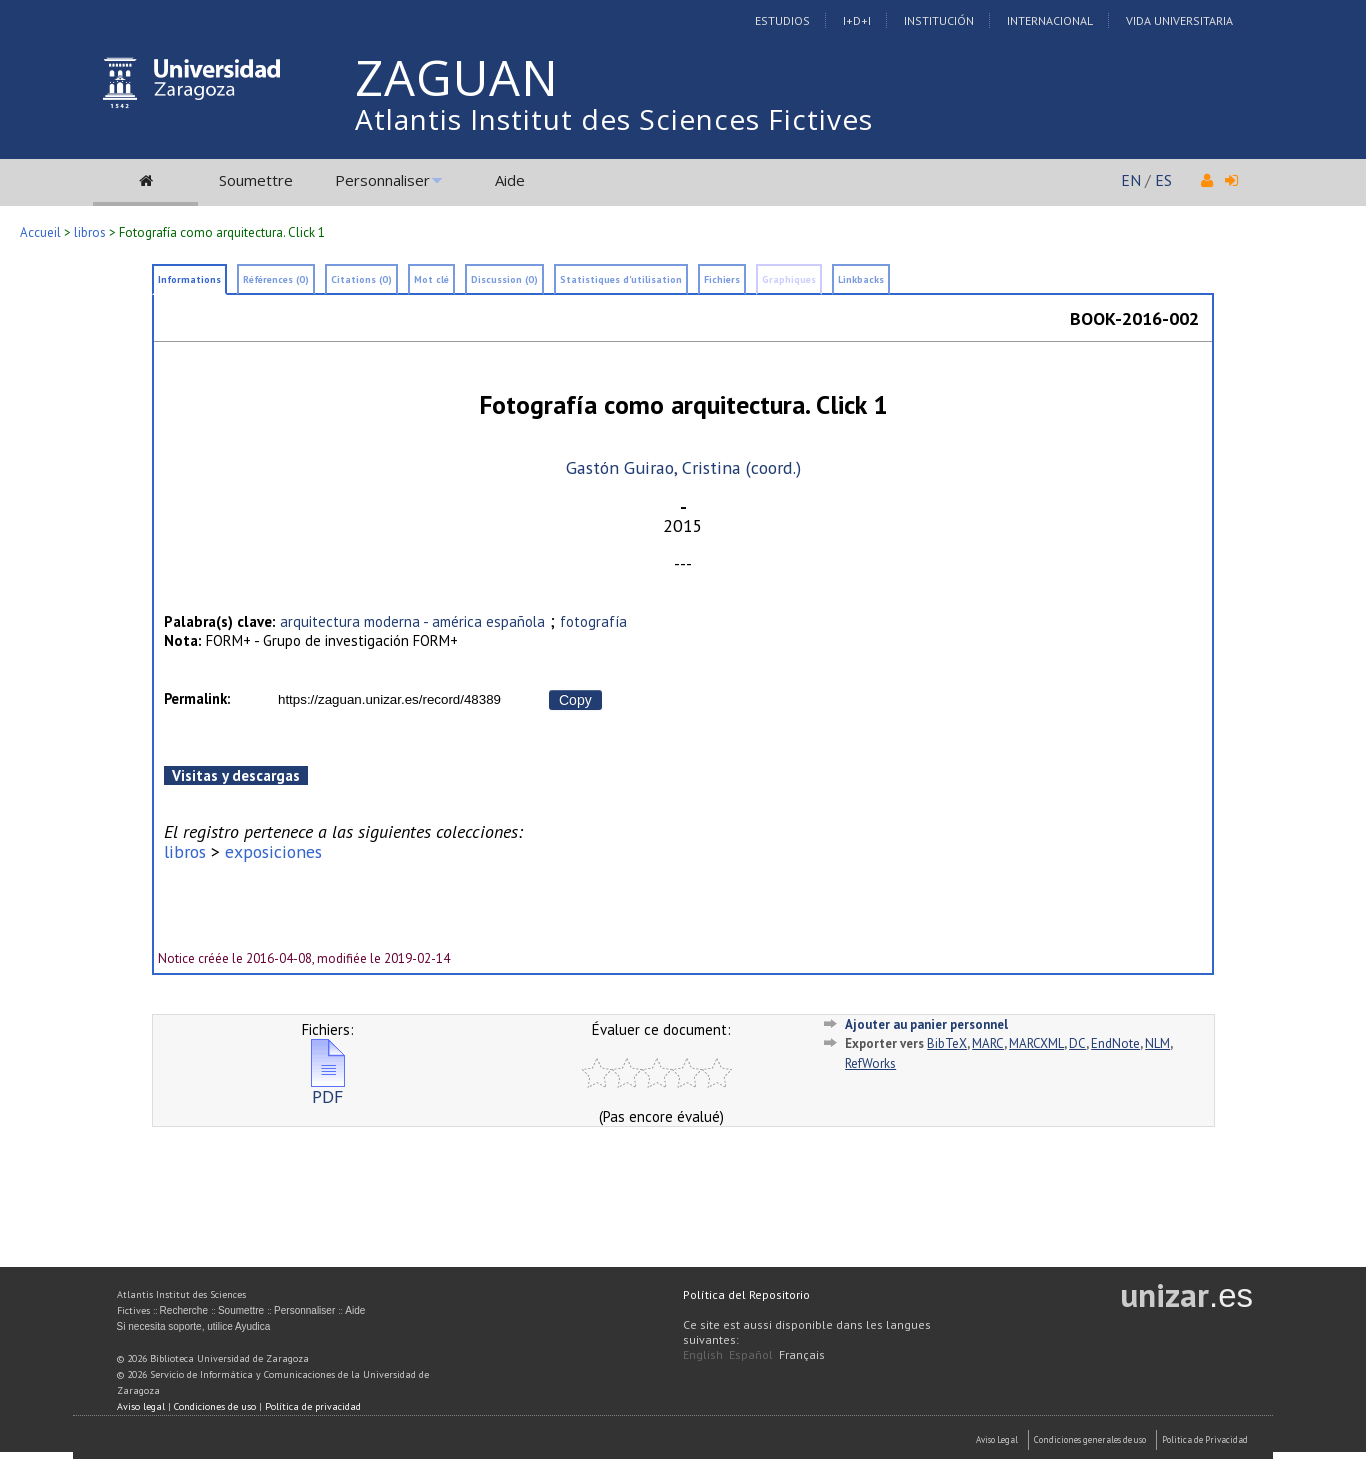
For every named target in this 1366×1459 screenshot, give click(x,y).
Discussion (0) (504, 279)
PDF (328, 1088)
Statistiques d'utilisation (621, 279)
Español (751, 1354)
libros (90, 232)
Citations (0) (361, 279)
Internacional (1050, 20)
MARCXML (1036, 1043)
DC (1077, 1043)
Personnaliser (382, 180)
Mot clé (431, 279)
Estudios (782, 20)
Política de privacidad (313, 1406)
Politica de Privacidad (1205, 1439)
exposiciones (273, 851)
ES (1163, 180)
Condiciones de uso (215, 1406)
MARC (988, 1043)
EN (1131, 180)
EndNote (1115, 1043)
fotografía (593, 621)
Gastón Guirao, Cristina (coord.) (683, 467)
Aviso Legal (997, 1439)
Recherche (184, 1310)
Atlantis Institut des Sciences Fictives (614, 119)
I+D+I (857, 20)
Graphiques (789, 279)
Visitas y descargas (236, 775)
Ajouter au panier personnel (926, 1024)
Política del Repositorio (746, 1294)
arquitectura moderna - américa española (412, 621)
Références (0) (276, 279)
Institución (939, 20)
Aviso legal (141, 1406)
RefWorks (870, 1063)
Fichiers (722, 279)
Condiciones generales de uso (1090, 1439)
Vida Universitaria (1179, 20)
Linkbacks (861, 279)
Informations (189, 279)
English (703, 1354)
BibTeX (947, 1043)
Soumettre (256, 180)
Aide (510, 180)
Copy (575, 700)
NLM (1157, 1043)
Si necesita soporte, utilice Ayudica (194, 1326)
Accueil (40, 232)
